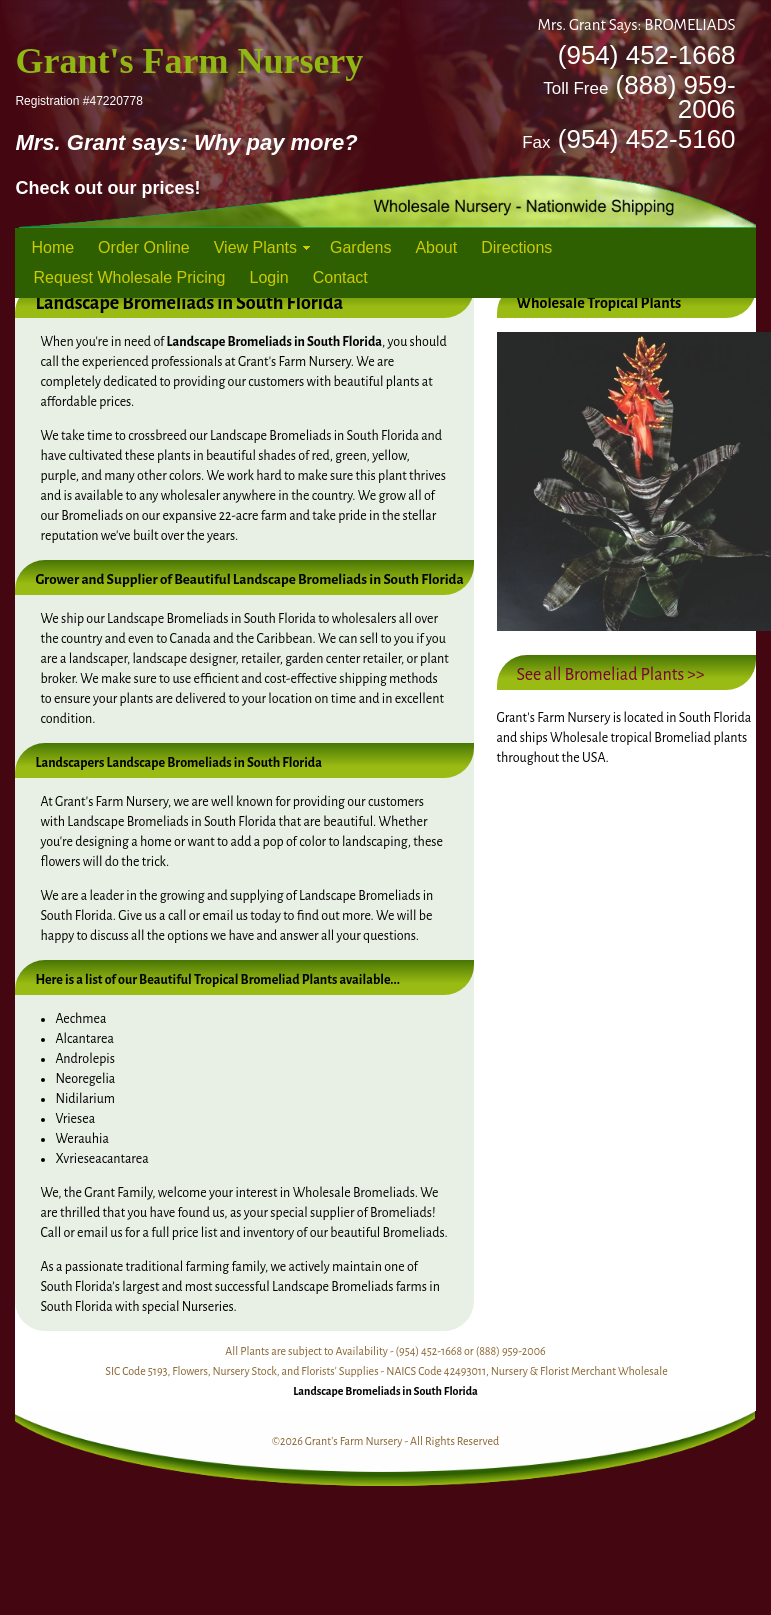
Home (52, 247)
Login (269, 277)
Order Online (144, 247)
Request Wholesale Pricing (129, 277)
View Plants (255, 247)
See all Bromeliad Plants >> (611, 675)
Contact (340, 277)
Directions (516, 247)
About (436, 247)
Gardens (360, 247)
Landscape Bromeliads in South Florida (385, 1391)
